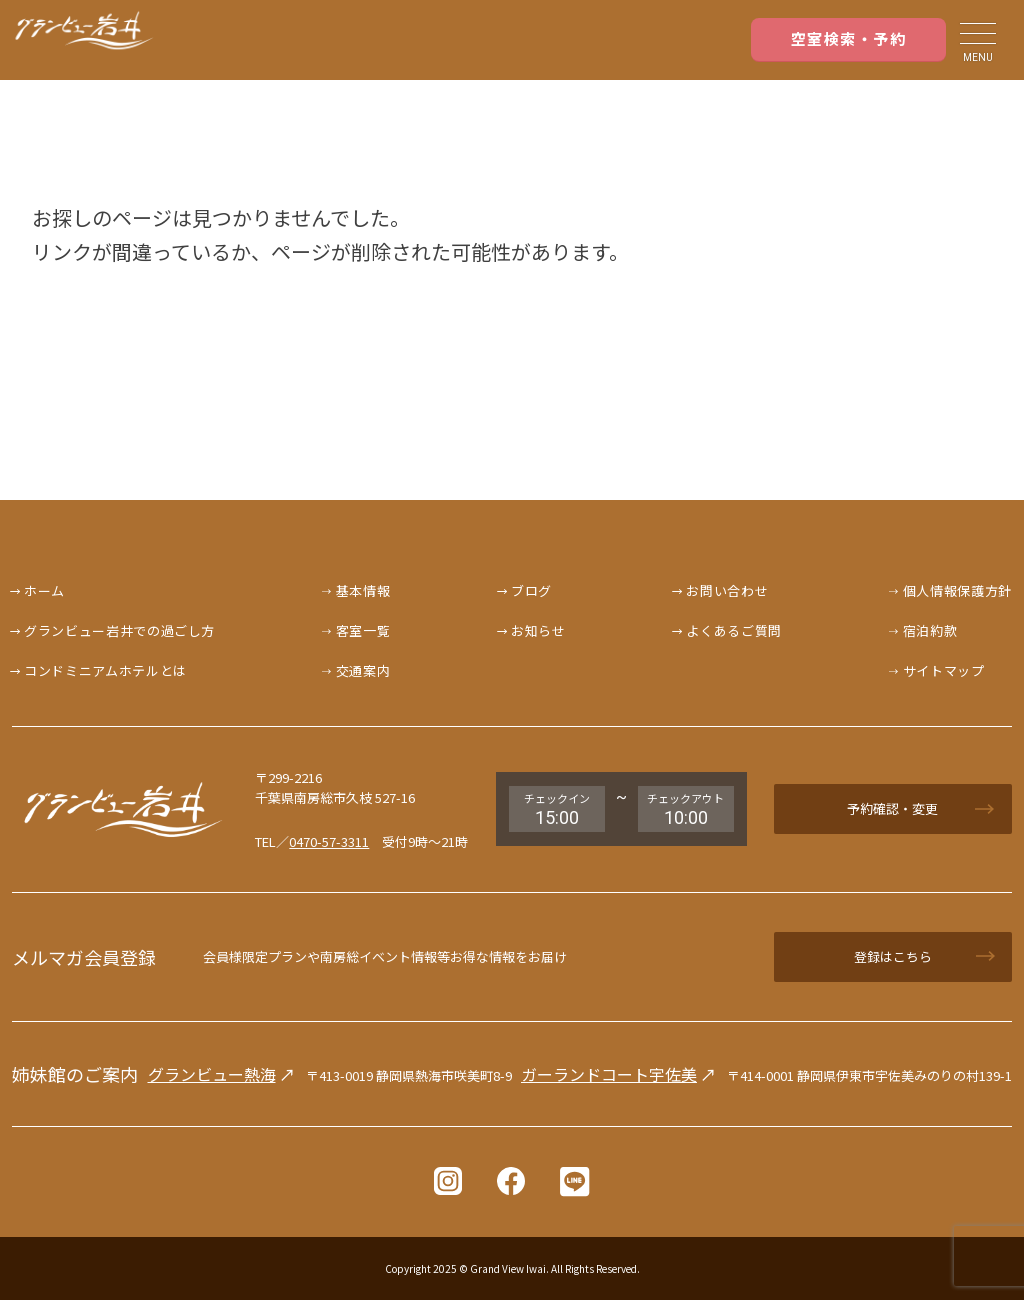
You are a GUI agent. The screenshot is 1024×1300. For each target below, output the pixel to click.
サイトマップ (944, 670)
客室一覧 (363, 630)
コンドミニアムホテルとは (105, 670)
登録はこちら (893, 956)
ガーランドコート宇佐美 (609, 1074)
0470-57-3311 (329, 841)
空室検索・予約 (849, 38)
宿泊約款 (930, 630)
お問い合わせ (727, 590)
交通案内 (363, 670)
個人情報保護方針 (957, 590)
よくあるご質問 (734, 630)
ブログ (531, 590)
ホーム (44, 590)
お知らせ (538, 630)
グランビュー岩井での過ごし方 (119, 630)
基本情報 (363, 590)
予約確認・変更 (892, 808)
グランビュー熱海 (212, 1074)
